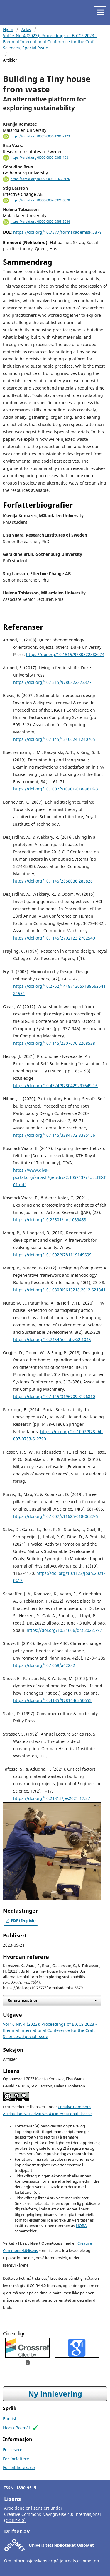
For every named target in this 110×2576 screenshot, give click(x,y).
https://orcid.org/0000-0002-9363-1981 (40, 157)
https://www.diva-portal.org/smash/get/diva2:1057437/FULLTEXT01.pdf (59, 1177)
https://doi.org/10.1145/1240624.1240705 (54, 739)
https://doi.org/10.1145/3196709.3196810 (54, 1396)
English (10, 2418)
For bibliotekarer (19, 2467)
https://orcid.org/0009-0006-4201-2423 (40, 136)
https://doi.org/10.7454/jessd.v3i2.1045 (52, 1339)
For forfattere (16, 2458)
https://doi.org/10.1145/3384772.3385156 (54, 1135)
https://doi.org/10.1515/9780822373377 (52, 682)
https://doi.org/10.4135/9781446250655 (52, 1700)
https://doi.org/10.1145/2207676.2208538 (54, 1043)
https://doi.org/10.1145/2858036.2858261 (54, 881)
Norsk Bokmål (16, 2427)
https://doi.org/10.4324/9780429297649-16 (55, 1085)
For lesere (12, 2449)
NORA (81, 2225)
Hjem (8, 29)
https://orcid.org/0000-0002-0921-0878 (40, 200)
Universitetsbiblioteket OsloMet (61, 2545)
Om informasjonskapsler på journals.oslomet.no (51, 2560)
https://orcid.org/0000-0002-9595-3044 (40, 222)
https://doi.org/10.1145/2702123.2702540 (54, 938)
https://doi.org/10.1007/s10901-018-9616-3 (55, 789)
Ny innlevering (55, 2394)
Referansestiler (22, 2000)
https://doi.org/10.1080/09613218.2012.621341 (59, 1290)
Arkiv (26, 29)
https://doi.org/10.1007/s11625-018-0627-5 (55, 1516)
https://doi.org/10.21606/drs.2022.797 (64, 1630)
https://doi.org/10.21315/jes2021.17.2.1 (52, 1798)
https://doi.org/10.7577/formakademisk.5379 (57, 232)
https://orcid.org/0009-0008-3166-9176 (40, 179)
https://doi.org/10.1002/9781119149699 (52, 1254)
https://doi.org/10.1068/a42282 (44, 1665)
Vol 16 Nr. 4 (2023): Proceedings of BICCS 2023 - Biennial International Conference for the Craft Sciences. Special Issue (50, 42)
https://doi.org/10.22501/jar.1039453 (49, 1219)
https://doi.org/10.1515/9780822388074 (65, 654)
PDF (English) (23, 1920)
